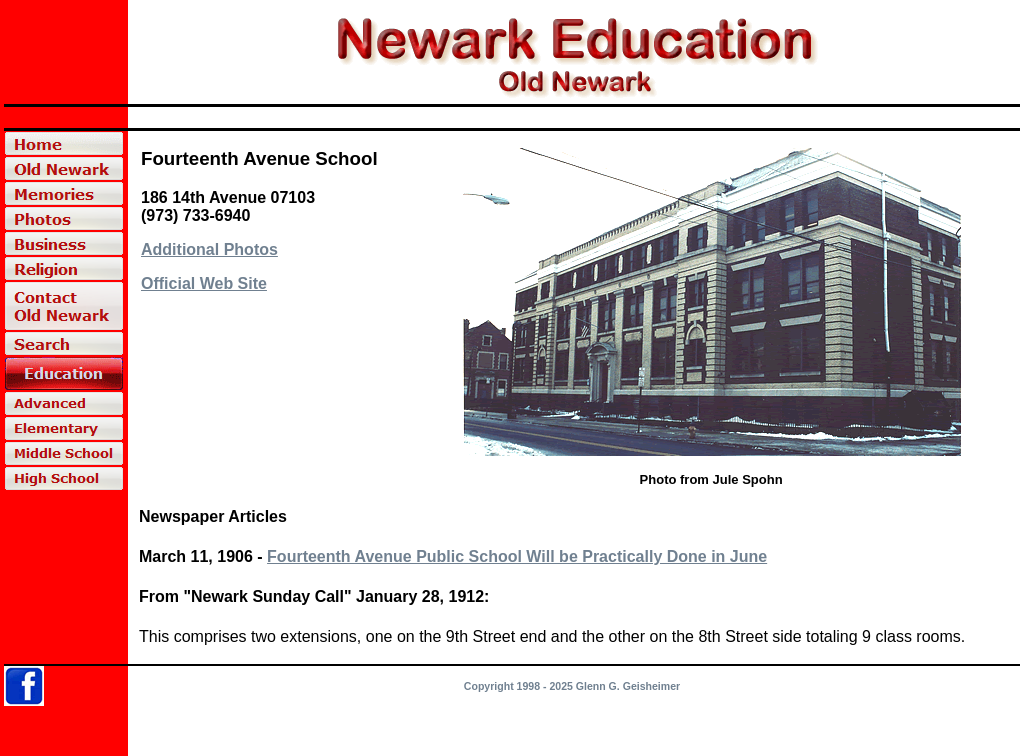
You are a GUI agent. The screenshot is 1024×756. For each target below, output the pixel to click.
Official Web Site (204, 283)
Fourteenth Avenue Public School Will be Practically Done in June (517, 556)
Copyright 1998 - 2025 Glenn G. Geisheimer (572, 686)
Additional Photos (209, 249)
